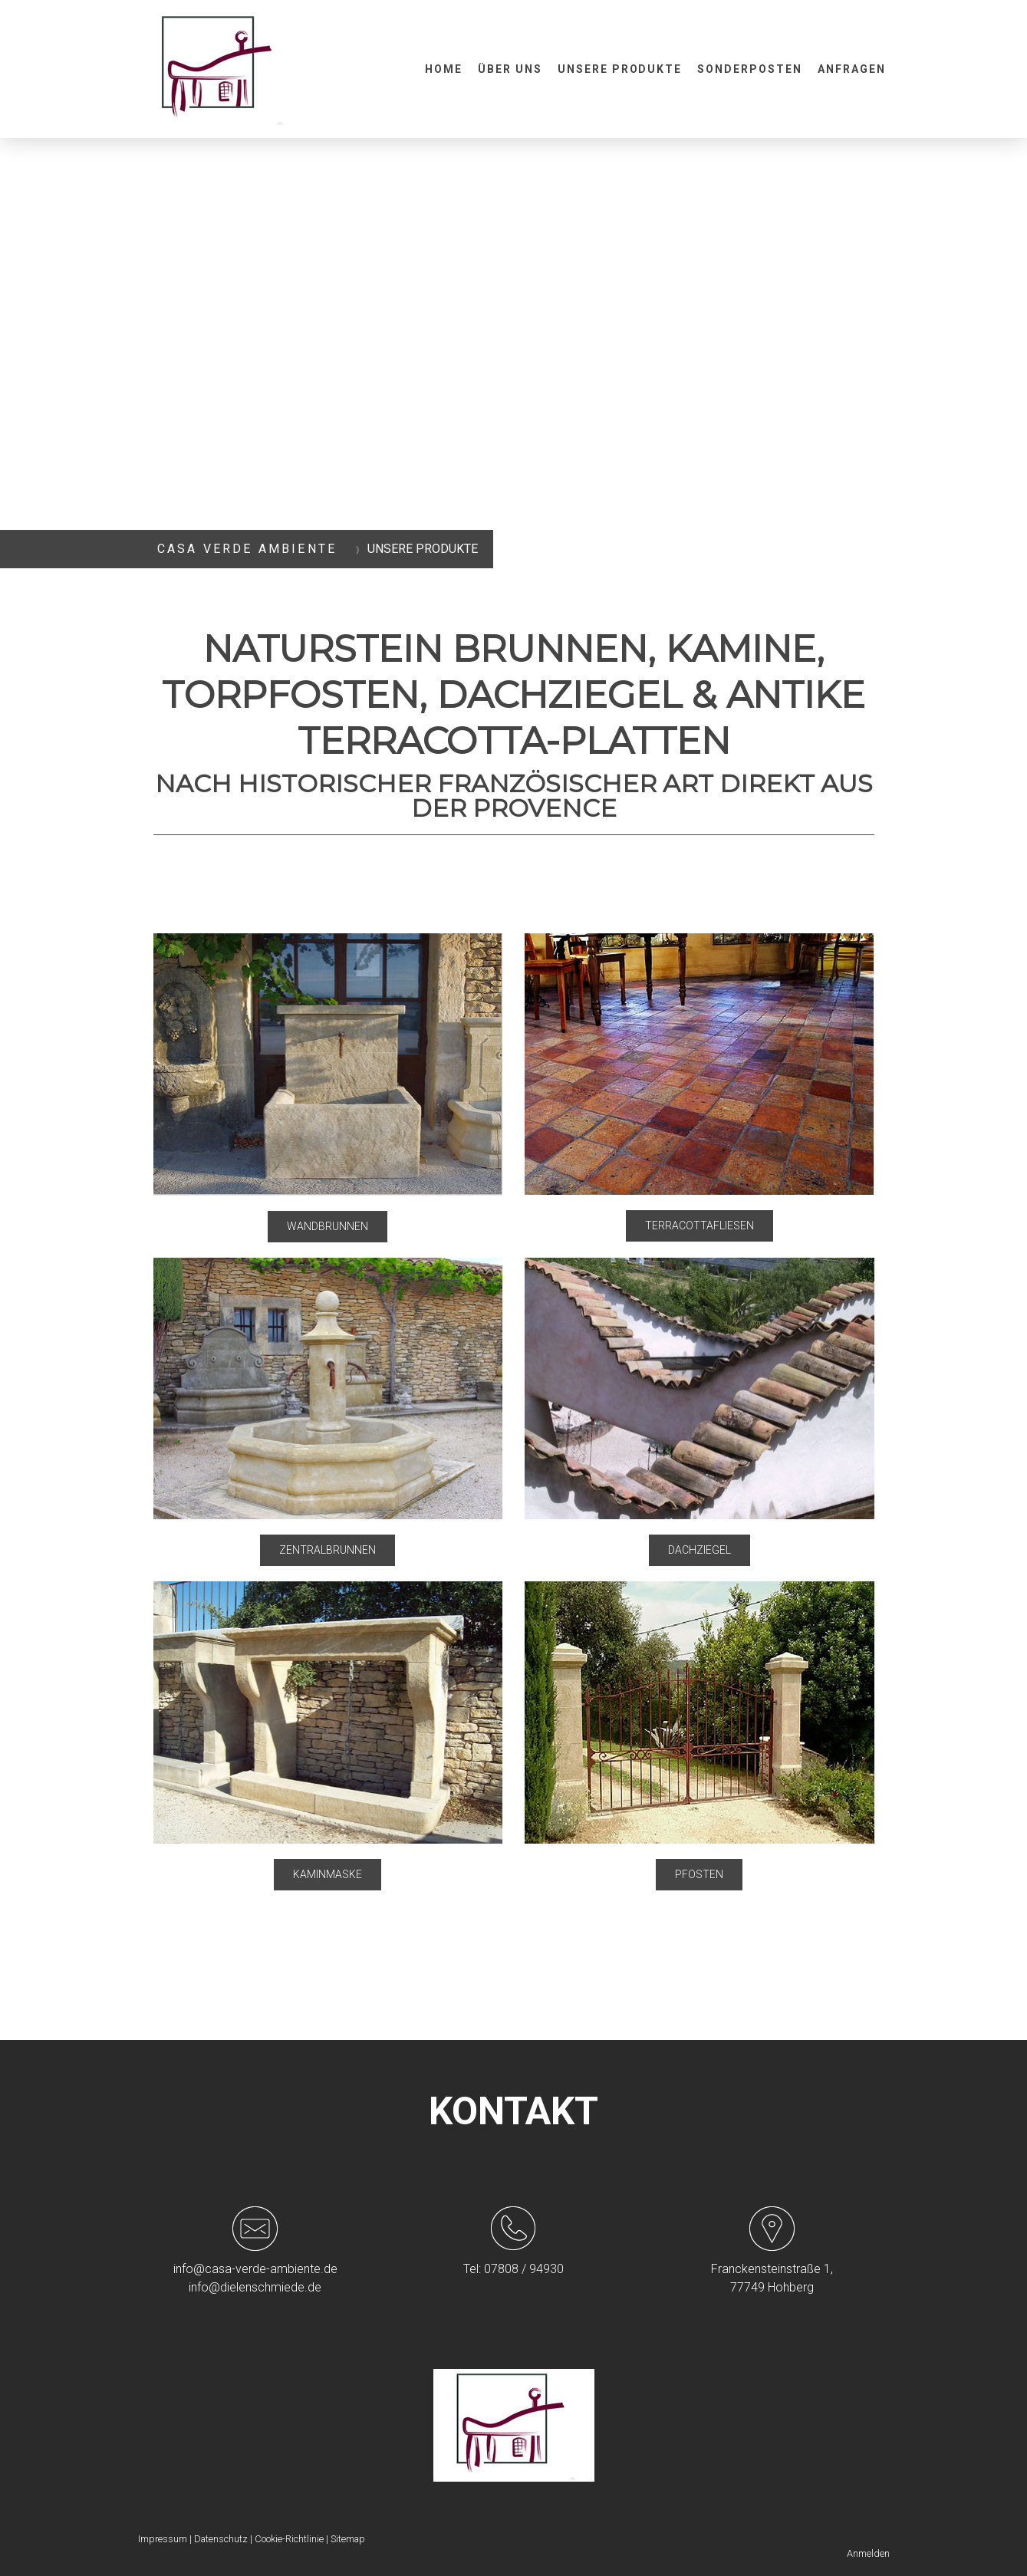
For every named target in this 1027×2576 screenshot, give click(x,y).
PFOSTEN (699, 1874)
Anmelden (868, 2553)
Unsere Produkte (620, 69)
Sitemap (348, 2539)
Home (443, 69)
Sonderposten (749, 69)
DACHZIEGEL (699, 1550)
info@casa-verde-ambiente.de (255, 2269)
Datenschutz (221, 2539)
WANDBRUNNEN (327, 1226)
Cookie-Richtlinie (289, 2539)
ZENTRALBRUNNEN (327, 1550)
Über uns (510, 69)
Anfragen (852, 69)
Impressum (162, 2539)
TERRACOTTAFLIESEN (699, 1225)
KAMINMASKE (327, 1874)
